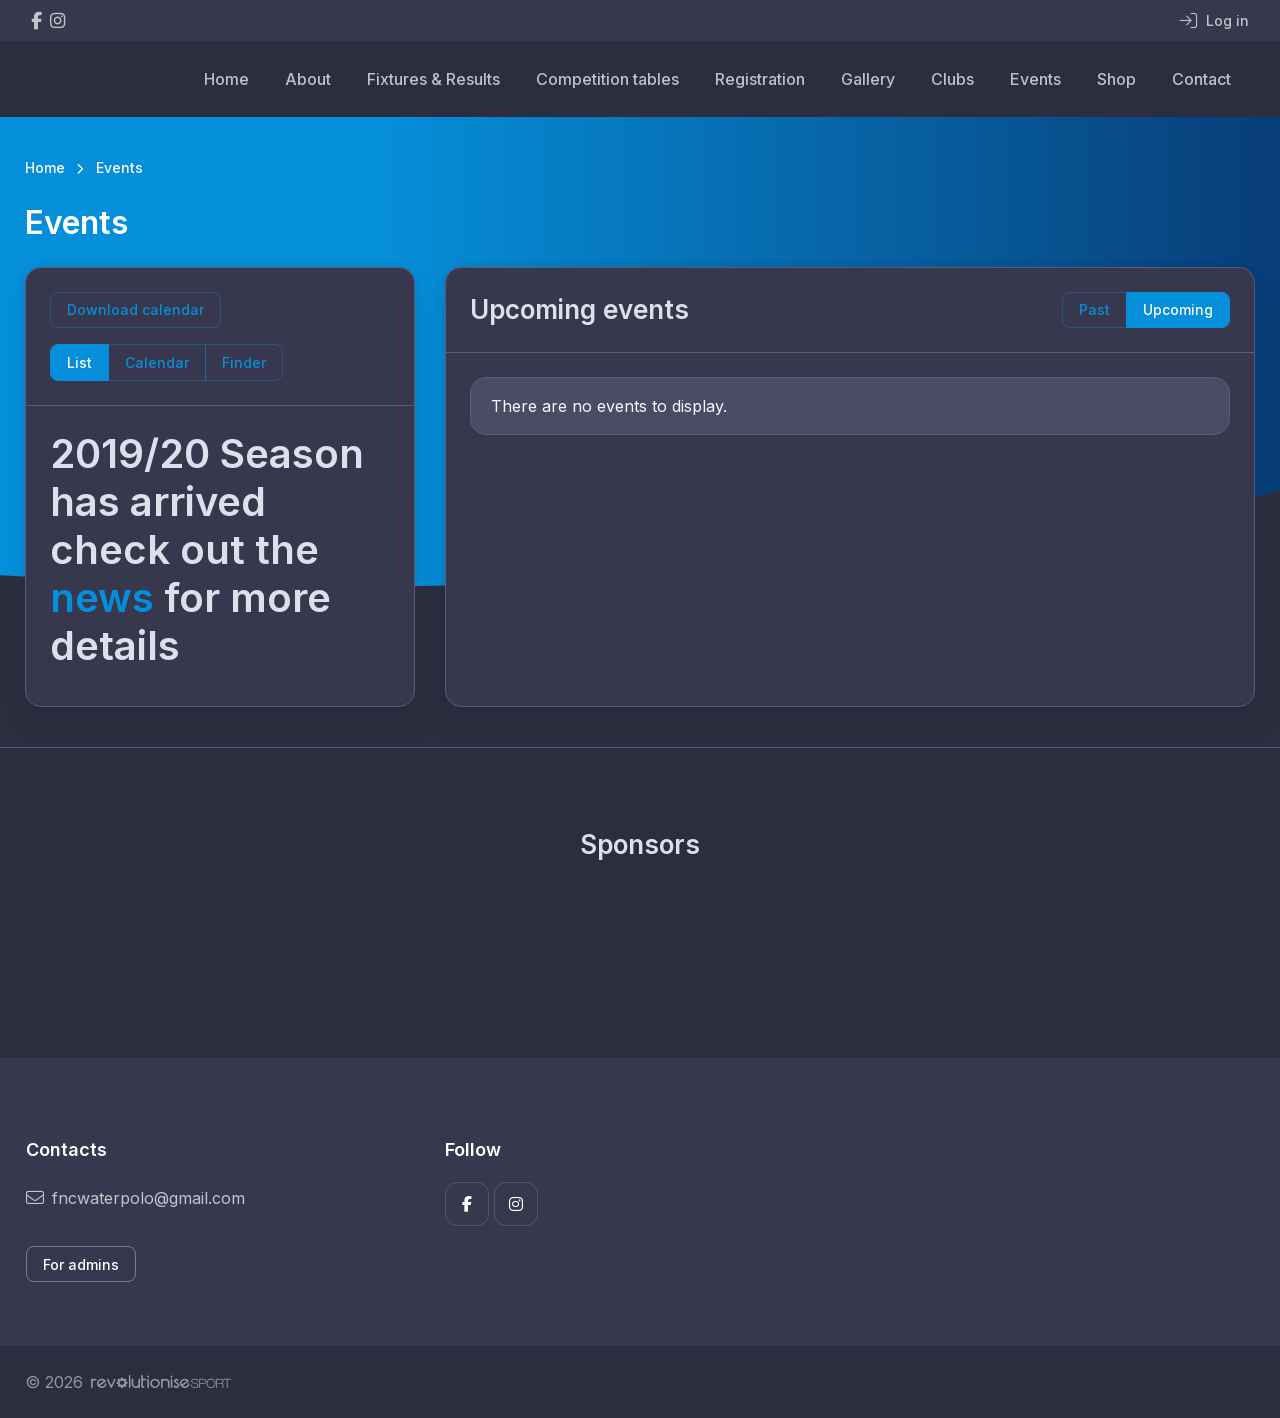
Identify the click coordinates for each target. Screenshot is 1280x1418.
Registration (760, 79)
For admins (81, 1264)
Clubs (952, 79)
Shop (1116, 79)
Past (1094, 309)
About (308, 79)
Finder (244, 362)
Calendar (157, 362)
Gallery (868, 79)
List (79, 362)
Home (226, 79)
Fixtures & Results (433, 79)
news (102, 597)
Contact (1201, 79)
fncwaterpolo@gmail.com (135, 1198)
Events (1035, 79)
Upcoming (1178, 309)
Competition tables (607, 79)
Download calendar (135, 309)
